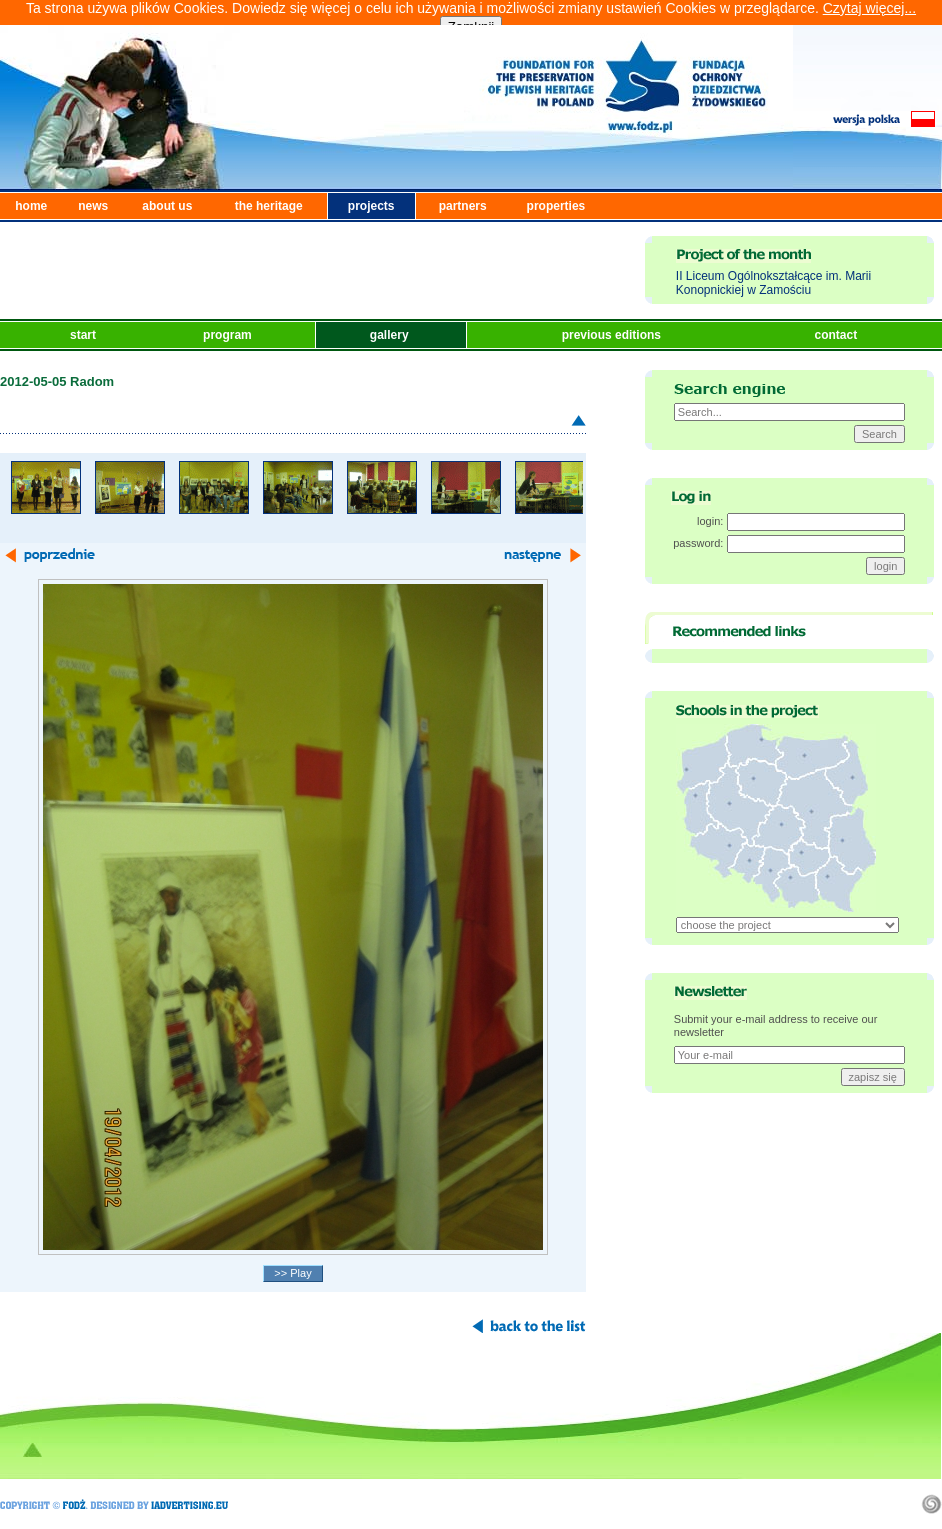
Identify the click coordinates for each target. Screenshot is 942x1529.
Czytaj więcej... (869, 8)
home (31, 206)
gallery (391, 335)
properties (556, 206)
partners (463, 206)
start (84, 335)
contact (837, 335)
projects (371, 206)
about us (167, 206)
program (229, 335)
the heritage (269, 206)
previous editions (613, 335)
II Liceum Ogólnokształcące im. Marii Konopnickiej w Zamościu (773, 283)
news (93, 206)
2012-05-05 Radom (57, 381)
